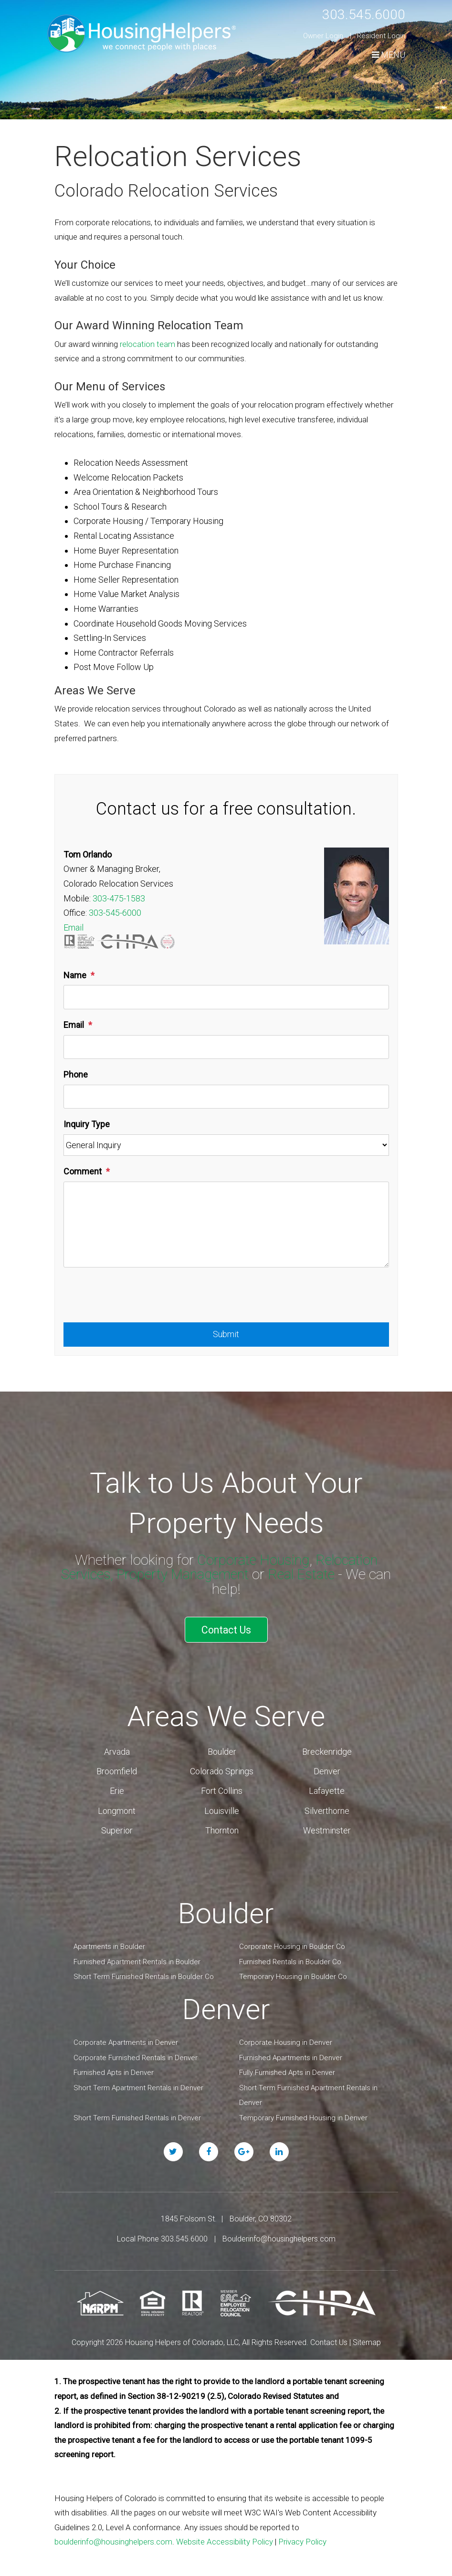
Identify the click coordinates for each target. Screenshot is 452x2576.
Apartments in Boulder (109, 1944)
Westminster (327, 1828)
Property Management (183, 1574)
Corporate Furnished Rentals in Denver (136, 2055)
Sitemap (367, 2340)
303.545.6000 (361, 14)
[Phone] (226, 1097)
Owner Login (323, 35)
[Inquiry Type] (226, 1145)
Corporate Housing (252, 1559)
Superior (117, 1828)
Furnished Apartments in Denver (290, 2055)
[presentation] (136, 1299)
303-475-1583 (119, 898)
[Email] (226, 1047)
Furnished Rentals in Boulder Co (290, 1959)
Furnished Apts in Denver (114, 2070)
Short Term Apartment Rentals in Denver (138, 2085)
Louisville (221, 1808)
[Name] (226, 997)
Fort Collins (221, 1789)
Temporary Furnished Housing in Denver (303, 2115)
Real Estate (304, 1574)
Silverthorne (327, 1808)
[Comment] (226, 1224)
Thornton (222, 1828)
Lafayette (327, 1789)
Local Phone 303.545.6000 (162, 2236)
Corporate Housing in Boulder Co (292, 1944)
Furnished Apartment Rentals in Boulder (137, 1959)
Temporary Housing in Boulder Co (293, 1974)
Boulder (222, 1749)
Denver (327, 1769)
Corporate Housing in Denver (285, 2040)
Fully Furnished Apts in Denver (287, 2070)
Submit (226, 1334)
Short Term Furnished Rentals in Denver (137, 2115)
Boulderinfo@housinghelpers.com (279, 2236)
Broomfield (116, 1769)
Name (74, 975)
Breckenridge (327, 1749)
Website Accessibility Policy (224, 2540)
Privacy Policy (302, 2540)
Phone (75, 1074)
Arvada (117, 1749)
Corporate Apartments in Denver (126, 2040)
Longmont (117, 1808)
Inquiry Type (86, 1124)
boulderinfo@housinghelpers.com (113, 2540)
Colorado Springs (221, 1769)
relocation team (147, 344)
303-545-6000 (115, 913)
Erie (117, 1789)
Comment (82, 1171)
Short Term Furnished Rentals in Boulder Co (144, 1974)
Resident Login (381, 35)
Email (73, 927)
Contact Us (226, 1629)
